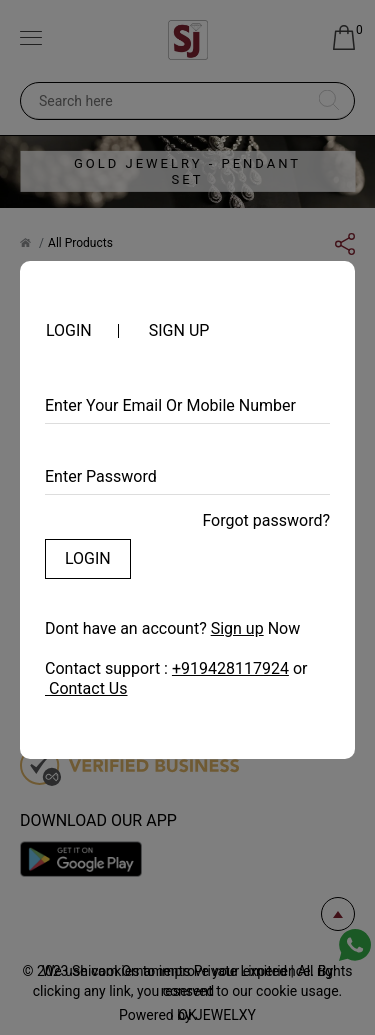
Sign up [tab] (179, 331)
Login (88, 558)
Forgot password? (266, 520)
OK (187, 1015)
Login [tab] (69, 331)
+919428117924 (230, 668)
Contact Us (86, 688)
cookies (117, 971)
